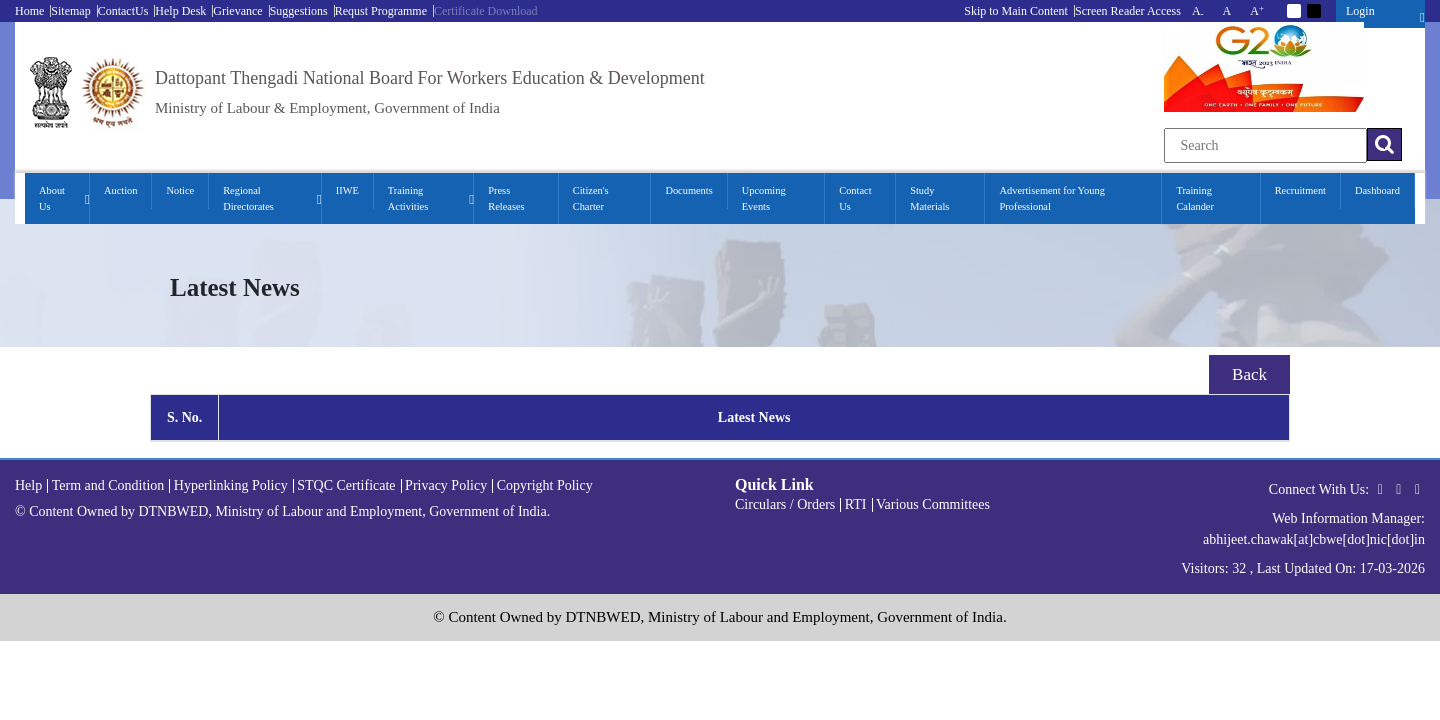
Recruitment (1300, 190)
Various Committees (933, 504)
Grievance (237, 11)
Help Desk (180, 11)
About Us (52, 198)
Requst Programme (381, 11)
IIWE (347, 190)
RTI (856, 504)
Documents (688, 190)
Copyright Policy (545, 485)
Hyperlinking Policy (231, 485)
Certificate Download (486, 11)
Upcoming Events (764, 198)
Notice (180, 190)
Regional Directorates (248, 198)
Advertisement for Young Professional (1051, 198)
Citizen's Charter (591, 198)
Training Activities (408, 198)
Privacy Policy (446, 485)
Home (29, 11)
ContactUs (123, 11)
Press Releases (506, 198)
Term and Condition (108, 485)
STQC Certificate (346, 485)
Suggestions (299, 11)
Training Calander (1195, 198)
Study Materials (929, 198)
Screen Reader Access (1128, 11)
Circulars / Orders (785, 504)
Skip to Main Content (1016, 11)
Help (28, 485)
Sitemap (70, 11)
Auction (120, 190)
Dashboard (1377, 190)
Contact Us (855, 198)
